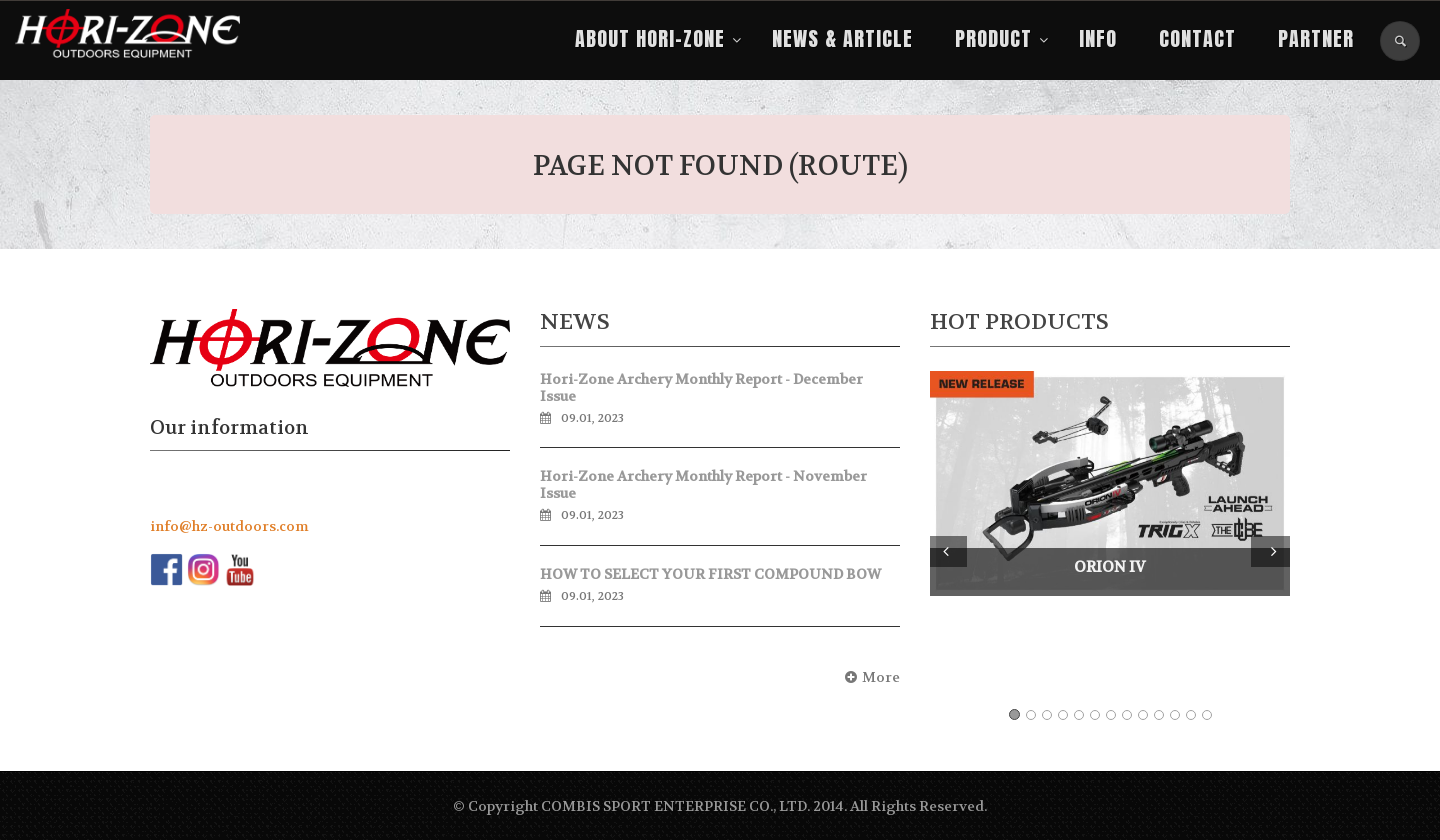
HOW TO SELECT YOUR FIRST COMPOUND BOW (710, 574)
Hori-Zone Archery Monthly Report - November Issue (703, 484)
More (870, 677)
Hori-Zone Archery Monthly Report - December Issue (701, 387)
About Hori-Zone (650, 38)
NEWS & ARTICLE (842, 38)
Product (993, 38)
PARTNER (1316, 38)
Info (1098, 38)
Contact (1197, 38)
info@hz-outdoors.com (229, 526)
